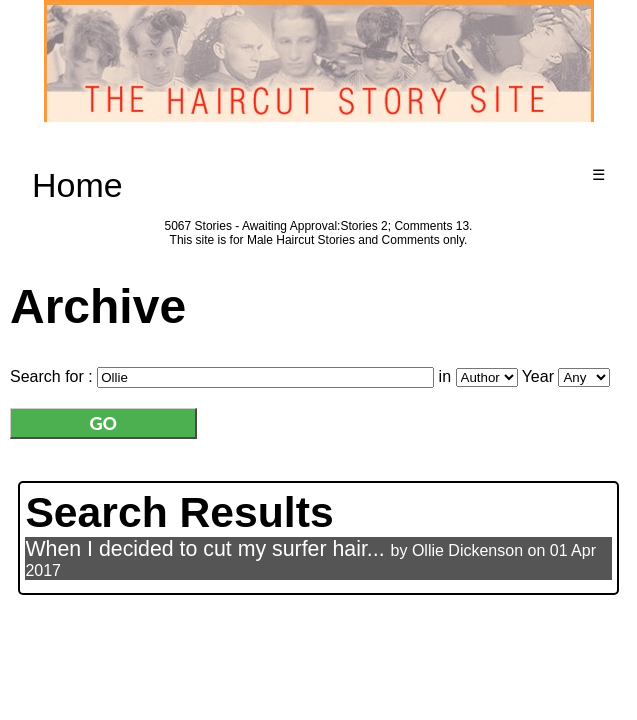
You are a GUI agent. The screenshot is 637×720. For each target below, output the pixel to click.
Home (77, 185)
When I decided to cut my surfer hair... (204, 549)
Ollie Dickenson (467, 550)
